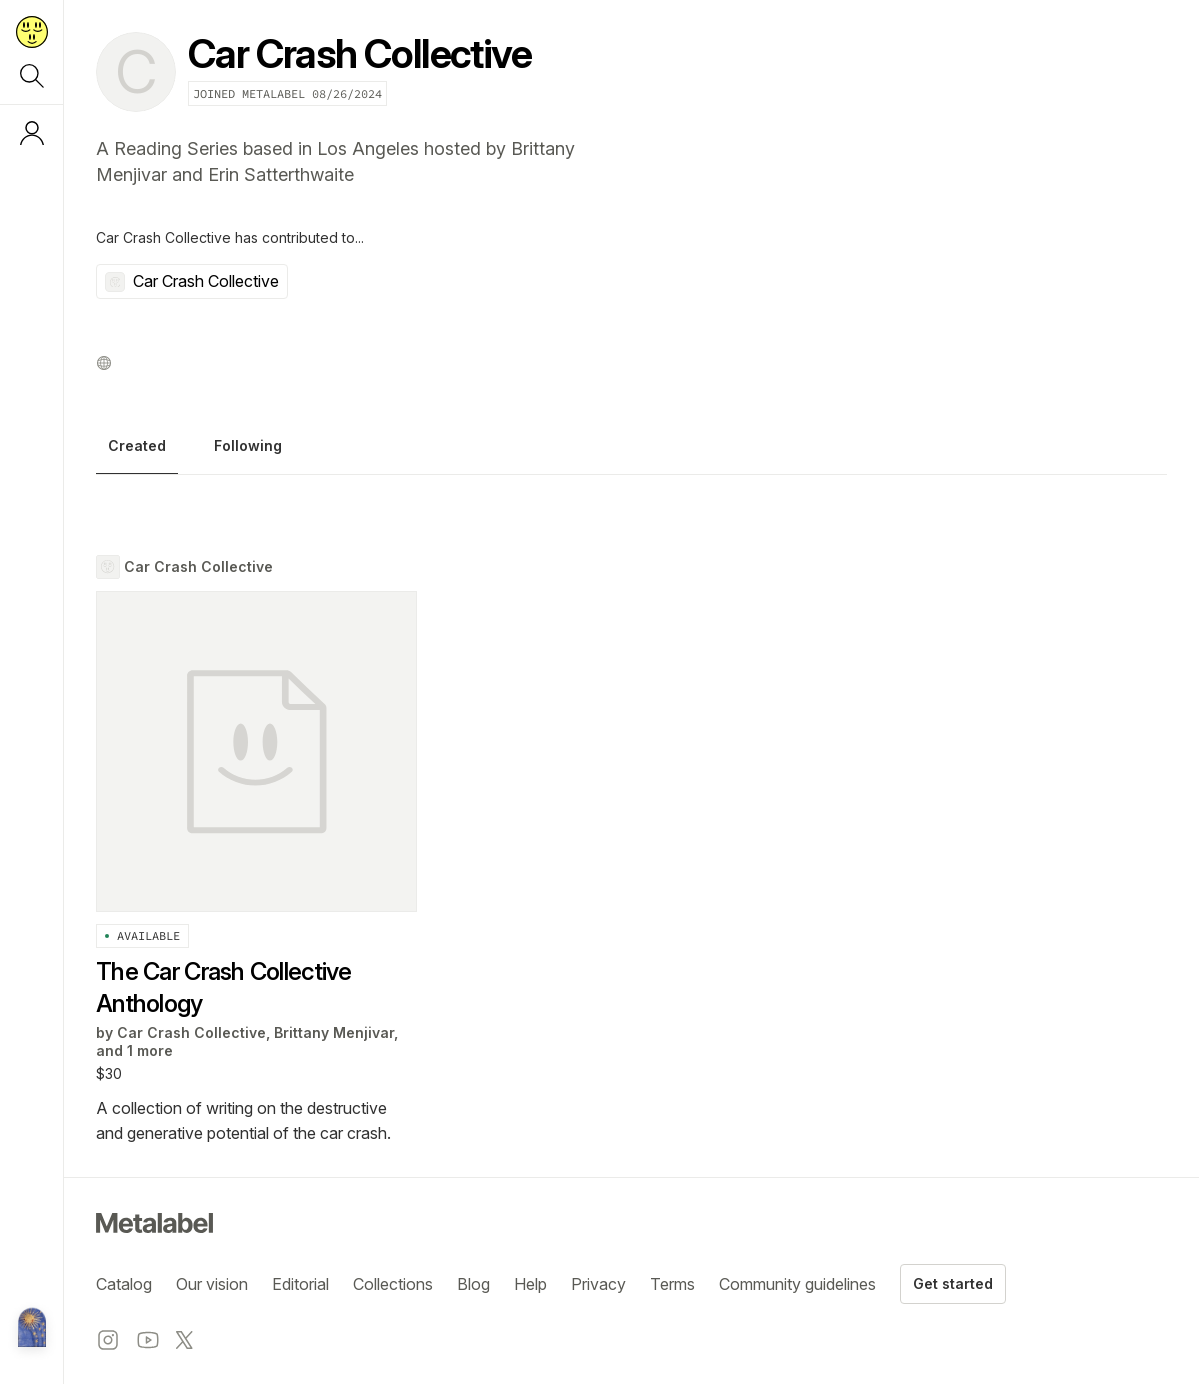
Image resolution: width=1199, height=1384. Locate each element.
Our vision (212, 1284)
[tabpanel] (631, 850)
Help (530, 1284)
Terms (672, 1284)
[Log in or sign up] (32, 133)
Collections (393, 1284)
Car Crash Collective (192, 281)
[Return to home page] (32, 32)
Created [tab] (137, 446)
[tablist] (631, 451)
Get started (953, 1283)
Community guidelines (797, 1284)
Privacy (598, 1284)
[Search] (32, 76)
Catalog (124, 1284)
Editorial (300, 1284)
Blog (473, 1284)
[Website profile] (104, 363)
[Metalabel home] (32, 1329)
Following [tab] (248, 446)
